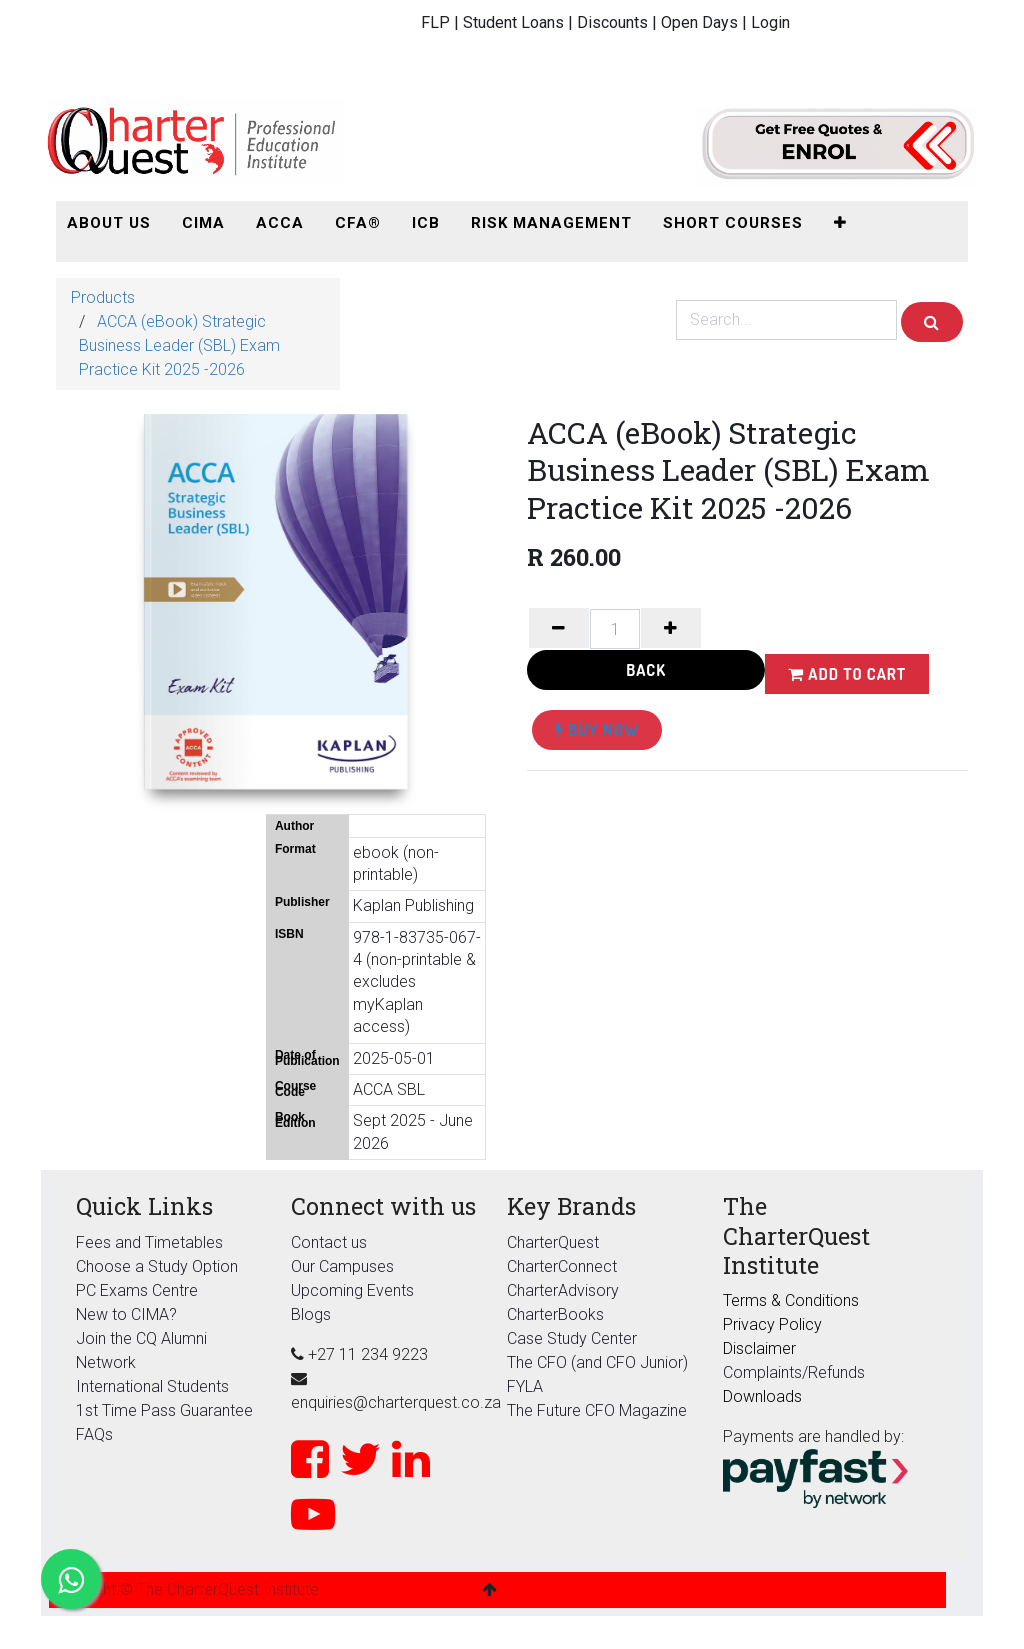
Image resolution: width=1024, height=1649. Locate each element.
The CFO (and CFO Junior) (597, 1362)
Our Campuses (342, 1266)
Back (646, 670)
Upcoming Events (352, 1290)
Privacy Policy (772, 1324)
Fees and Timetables (149, 1242)
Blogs (311, 1314)
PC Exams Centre (137, 1290)
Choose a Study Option (157, 1266)
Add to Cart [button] (847, 674)
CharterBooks (555, 1314)
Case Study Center (572, 1338)
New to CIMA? (126, 1314)
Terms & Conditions (791, 1300)
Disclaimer (759, 1348)
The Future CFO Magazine (597, 1410)
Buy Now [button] (597, 730)
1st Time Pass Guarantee (166, 1410)
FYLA (525, 1386)
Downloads (762, 1396)
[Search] (932, 322)
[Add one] (671, 628)
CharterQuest (553, 1242)
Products (103, 297)
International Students (152, 1386)
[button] (840, 223)
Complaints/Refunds (794, 1372)
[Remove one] (559, 628)
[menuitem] (109, 223)
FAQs (94, 1434)
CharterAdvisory (563, 1290)
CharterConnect (562, 1266)
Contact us (329, 1242)
